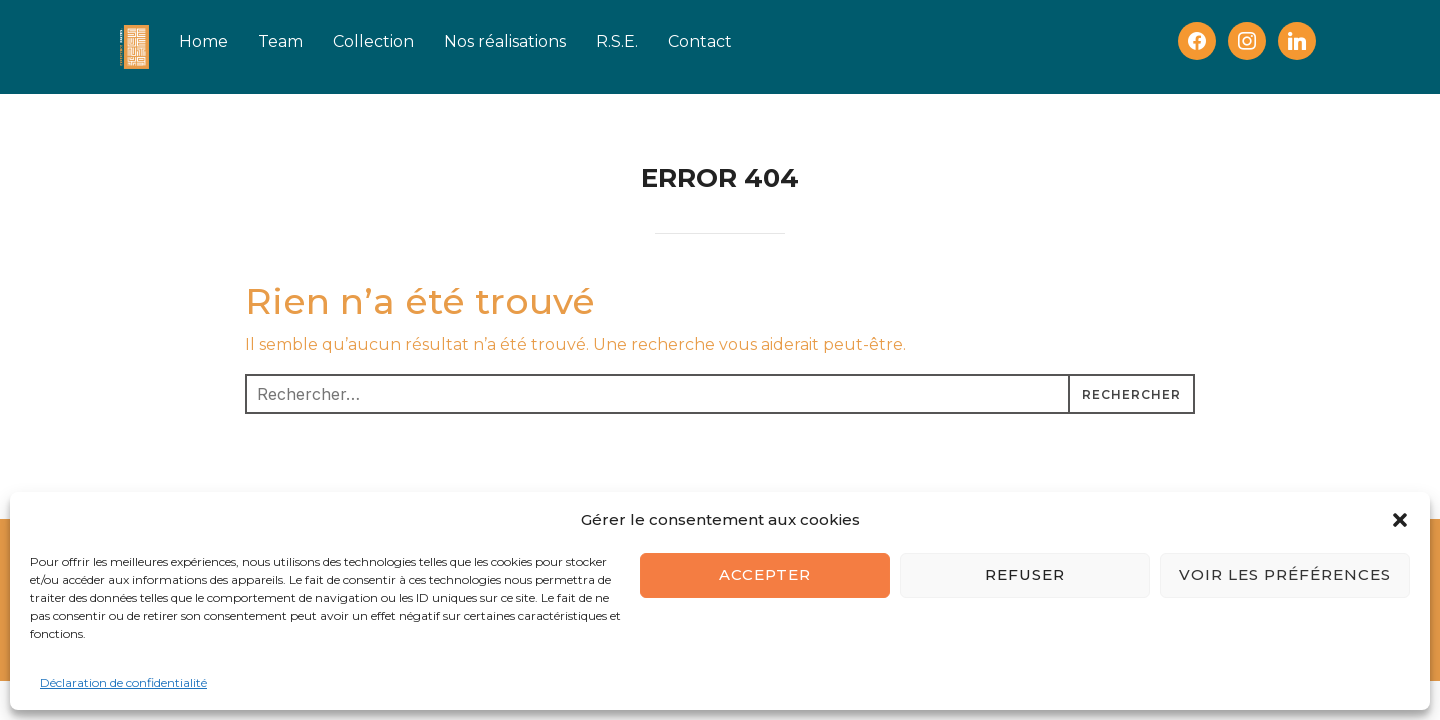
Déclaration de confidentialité (123, 682)
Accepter (765, 574)
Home (233, 41)
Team (310, 41)
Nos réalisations (535, 41)
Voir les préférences (1285, 574)
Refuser (1025, 574)
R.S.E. (647, 41)
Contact (730, 41)
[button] (1400, 520)
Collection (403, 41)
